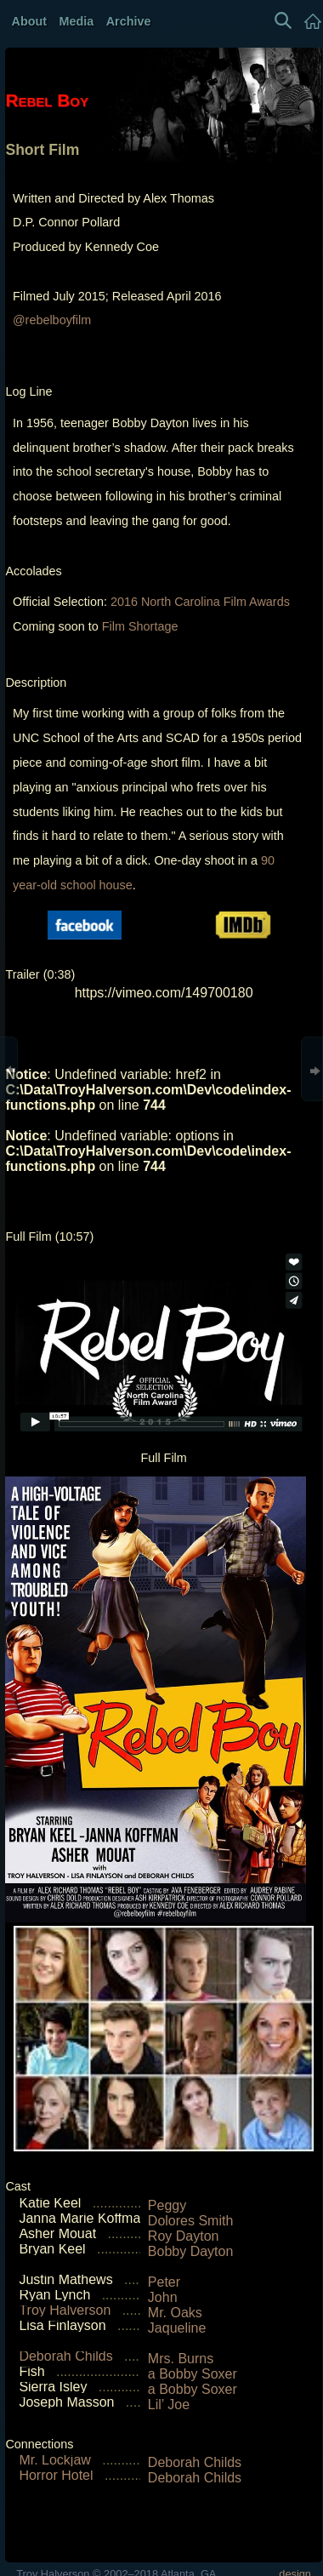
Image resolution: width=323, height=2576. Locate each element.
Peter (164, 2282)
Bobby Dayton (191, 2251)
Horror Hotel (56, 2475)
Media (77, 21)
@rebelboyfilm (52, 320)
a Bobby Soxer (192, 2374)
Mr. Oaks (175, 2312)
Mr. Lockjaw (54, 2460)
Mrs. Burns (180, 2358)
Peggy (167, 2205)
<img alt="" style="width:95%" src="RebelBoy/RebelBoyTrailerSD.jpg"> (164, 1122)
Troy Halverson (64, 2310)
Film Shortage (140, 626)
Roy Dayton (183, 2236)
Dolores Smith (190, 2220)
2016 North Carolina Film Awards (200, 601)
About (30, 21)
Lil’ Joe (169, 2404)
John (163, 2297)
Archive (128, 21)
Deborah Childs (65, 2356)
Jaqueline (177, 2328)
